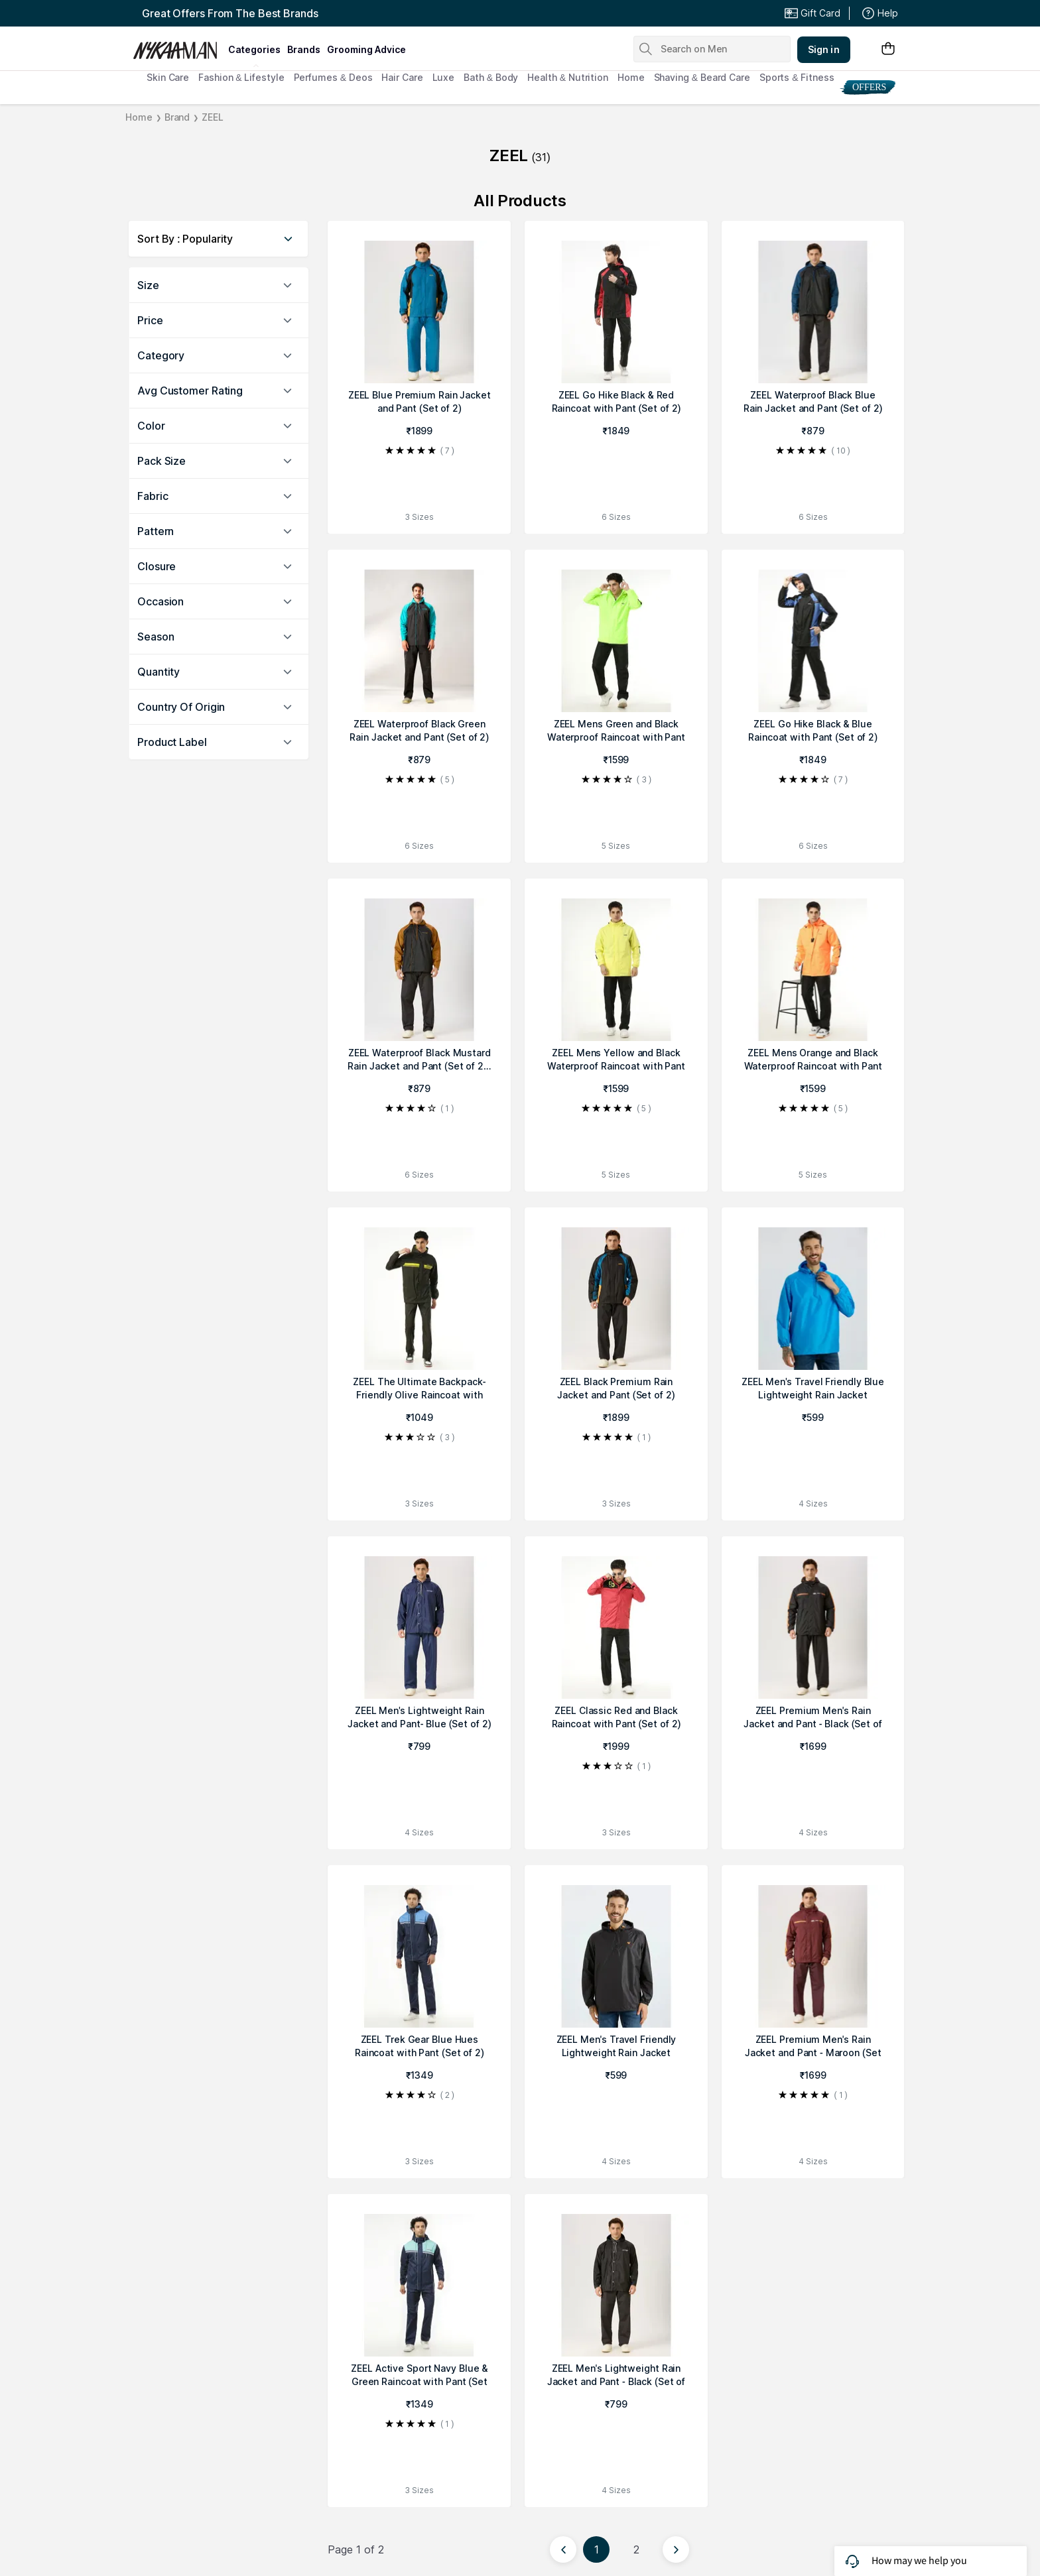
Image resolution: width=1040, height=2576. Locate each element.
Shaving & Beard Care (702, 77)
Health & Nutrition (567, 77)
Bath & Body (491, 77)
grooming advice (366, 49)
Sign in (824, 49)
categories (254, 49)
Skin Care (168, 77)
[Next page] (676, 2549)
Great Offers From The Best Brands (230, 13)
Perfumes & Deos (333, 77)
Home (631, 77)
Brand (177, 117)
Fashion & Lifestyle (241, 77)
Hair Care (401, 77)
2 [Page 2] (636, 2549)
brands (303, 49)
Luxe (443, 77)
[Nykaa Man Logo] (178, 45)
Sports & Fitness (796, 77)
